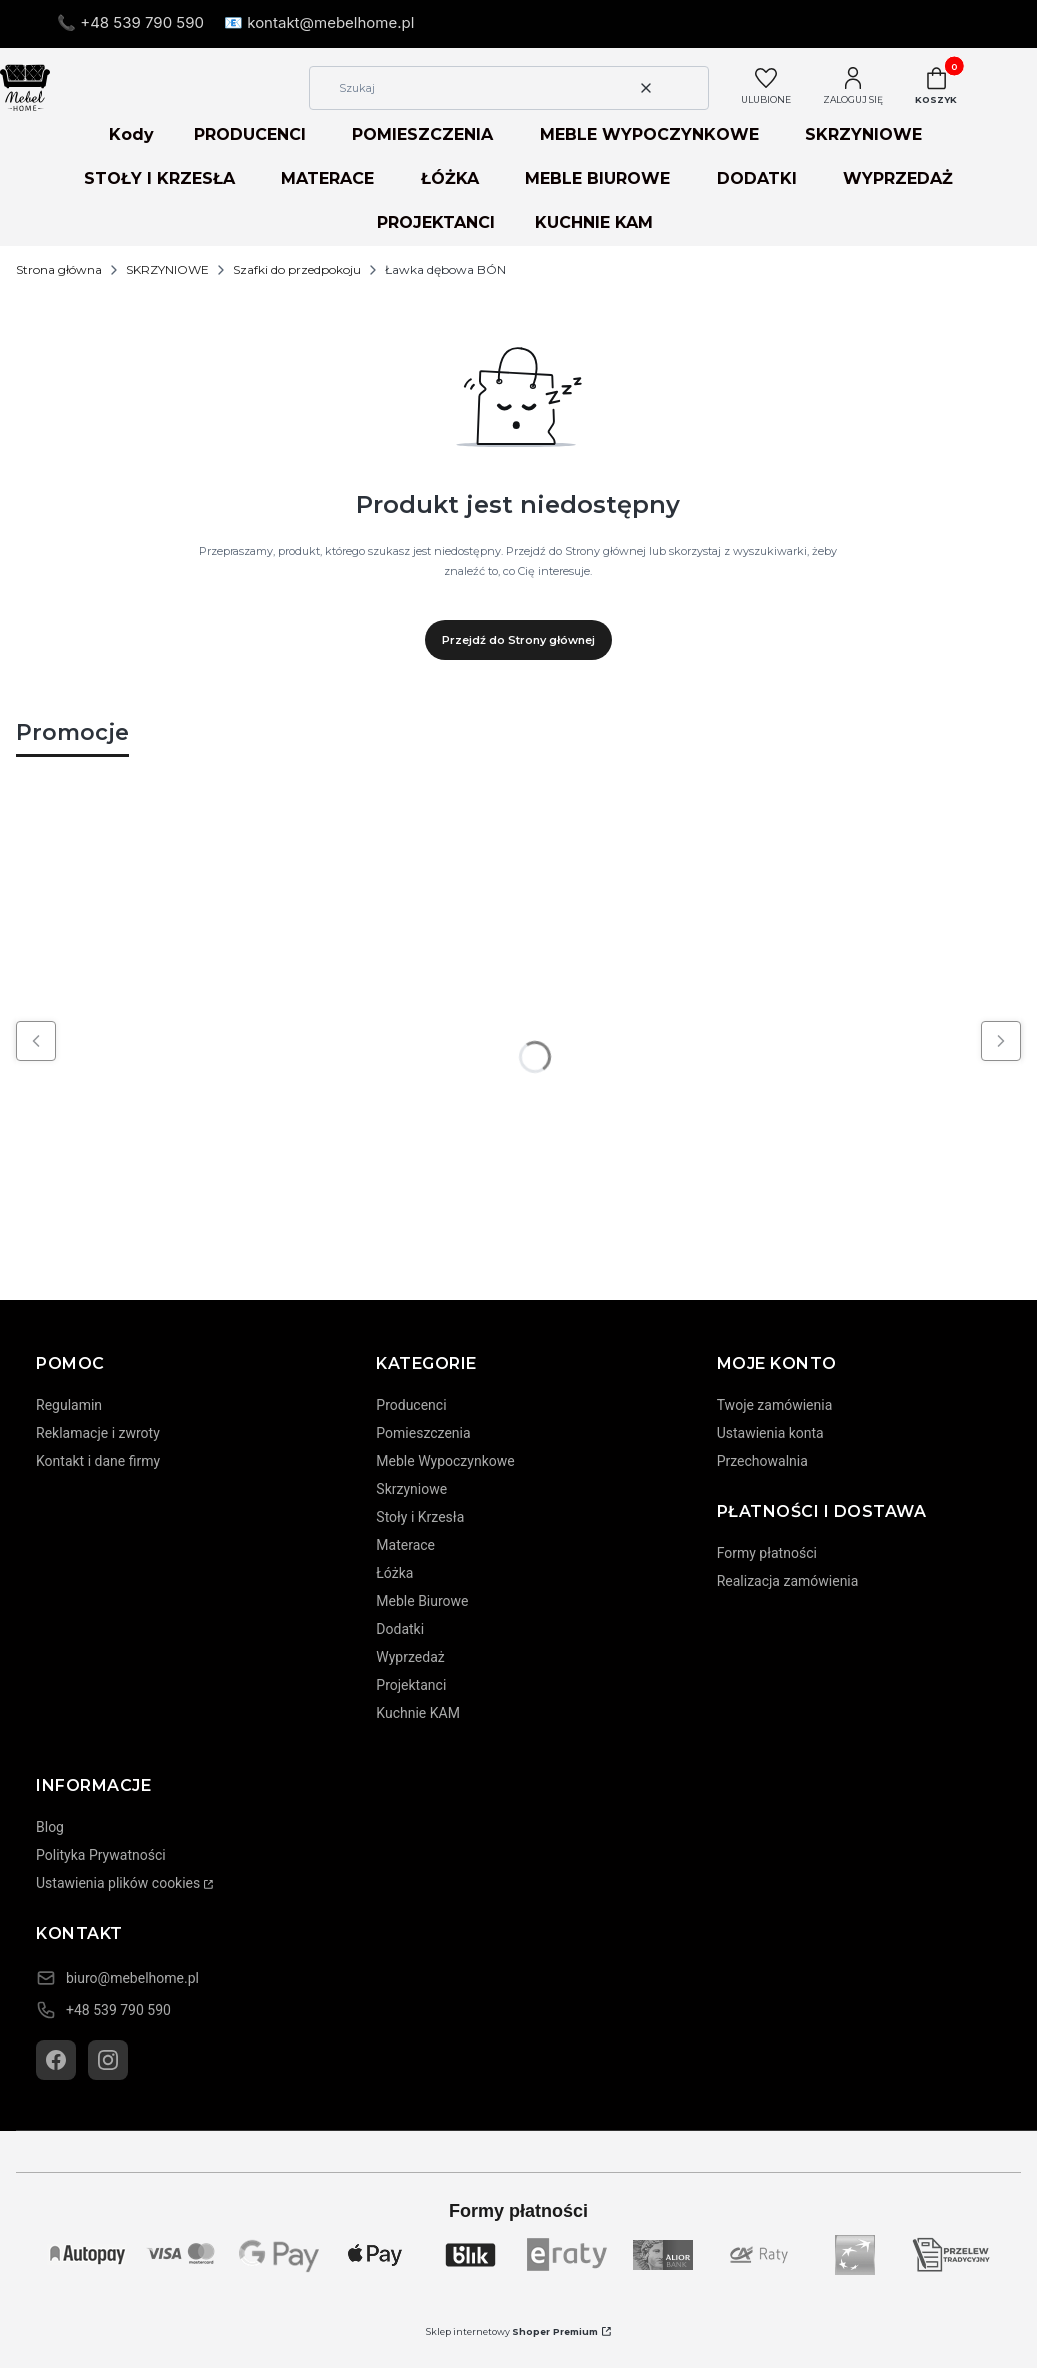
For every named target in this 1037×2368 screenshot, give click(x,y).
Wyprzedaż (410, 1657)
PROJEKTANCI (436, 222)
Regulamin (69, 1405)
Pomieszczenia (423, 1433)
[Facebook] (56, 2060)
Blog (50, 1827)
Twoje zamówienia (775, 1405)
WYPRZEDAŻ (898, 178)
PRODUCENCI (250, 134)
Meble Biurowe (422, 1601)
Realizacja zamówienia (788, 1581)
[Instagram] (108, 2060)
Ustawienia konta (770, 1433)
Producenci (411, 1405)
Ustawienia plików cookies (118, 1883)
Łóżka (394, 1573)
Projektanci (411, 1685)
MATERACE (327, 178)
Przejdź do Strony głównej (518, 640)
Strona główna (59, 269)
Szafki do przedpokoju (297, 269)
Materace (405, 1545)
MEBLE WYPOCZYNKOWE (649, 134)
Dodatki (400, 1629)
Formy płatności (767, 1553)
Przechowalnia (762, 1461)
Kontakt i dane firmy (98, 1461)
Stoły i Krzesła (420, 1517)
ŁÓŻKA (450, 178)
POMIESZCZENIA (422, 134)
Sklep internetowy (512, 2331)
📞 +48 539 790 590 (130, 22)
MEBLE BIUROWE (597, 178)
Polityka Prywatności (101, 1855)
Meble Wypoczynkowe (445, 1461)
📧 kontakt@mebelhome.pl (319, 22)
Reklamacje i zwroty (98, 1433)
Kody (131, 134)
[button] (686, 88)
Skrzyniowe (411, 1489)
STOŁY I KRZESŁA (159, 178)
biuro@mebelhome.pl (132, 1978)
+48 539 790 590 (118, 2010)
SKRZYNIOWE (863, 134)
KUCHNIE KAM (594, 222)
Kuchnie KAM (418, 1713)
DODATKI (757, 178)
